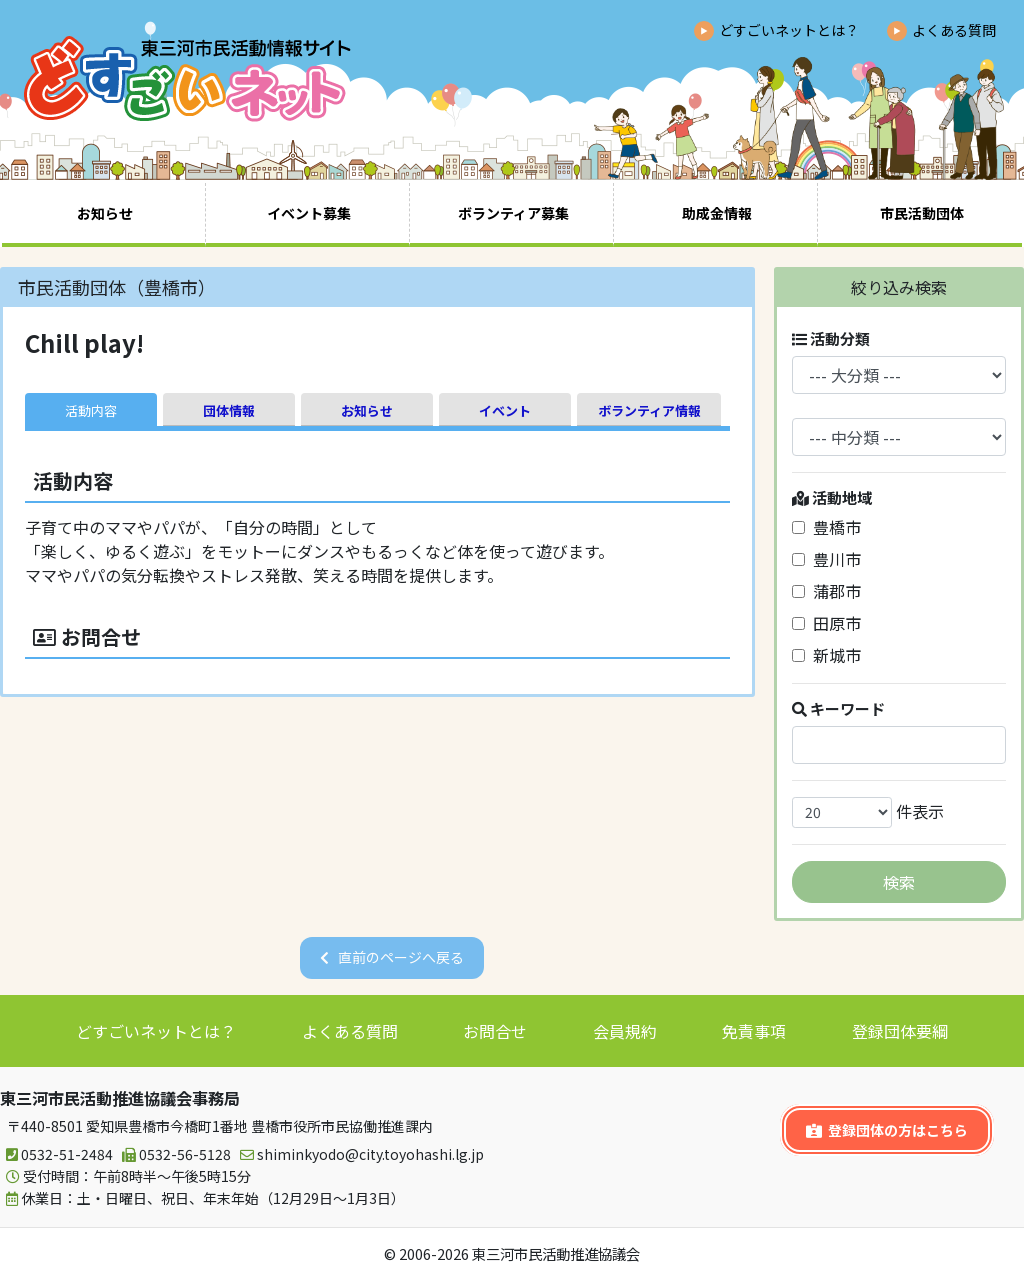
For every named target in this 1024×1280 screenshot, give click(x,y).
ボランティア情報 (649, 410)
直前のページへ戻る (401, 957)
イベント (505, 410)
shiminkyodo (359, 1154)
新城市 (826, 655)
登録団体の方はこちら (887, 1130)
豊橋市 (826, 527)
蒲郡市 (826, 591)
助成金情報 (717, 213)
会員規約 (625, 1031)
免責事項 (754, 1031)
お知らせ (105, 213)
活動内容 (91, 410)
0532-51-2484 (56, 1154)
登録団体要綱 (900, 1031)
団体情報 (229, 410)
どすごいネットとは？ (789, 30)
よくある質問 (954, 30)
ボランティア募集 (513, 213)
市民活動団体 (922, 213)
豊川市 (826, 559)
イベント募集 (309, 213)
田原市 (826, 623)
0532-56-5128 (173, 1154)
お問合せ (495, 1031)
